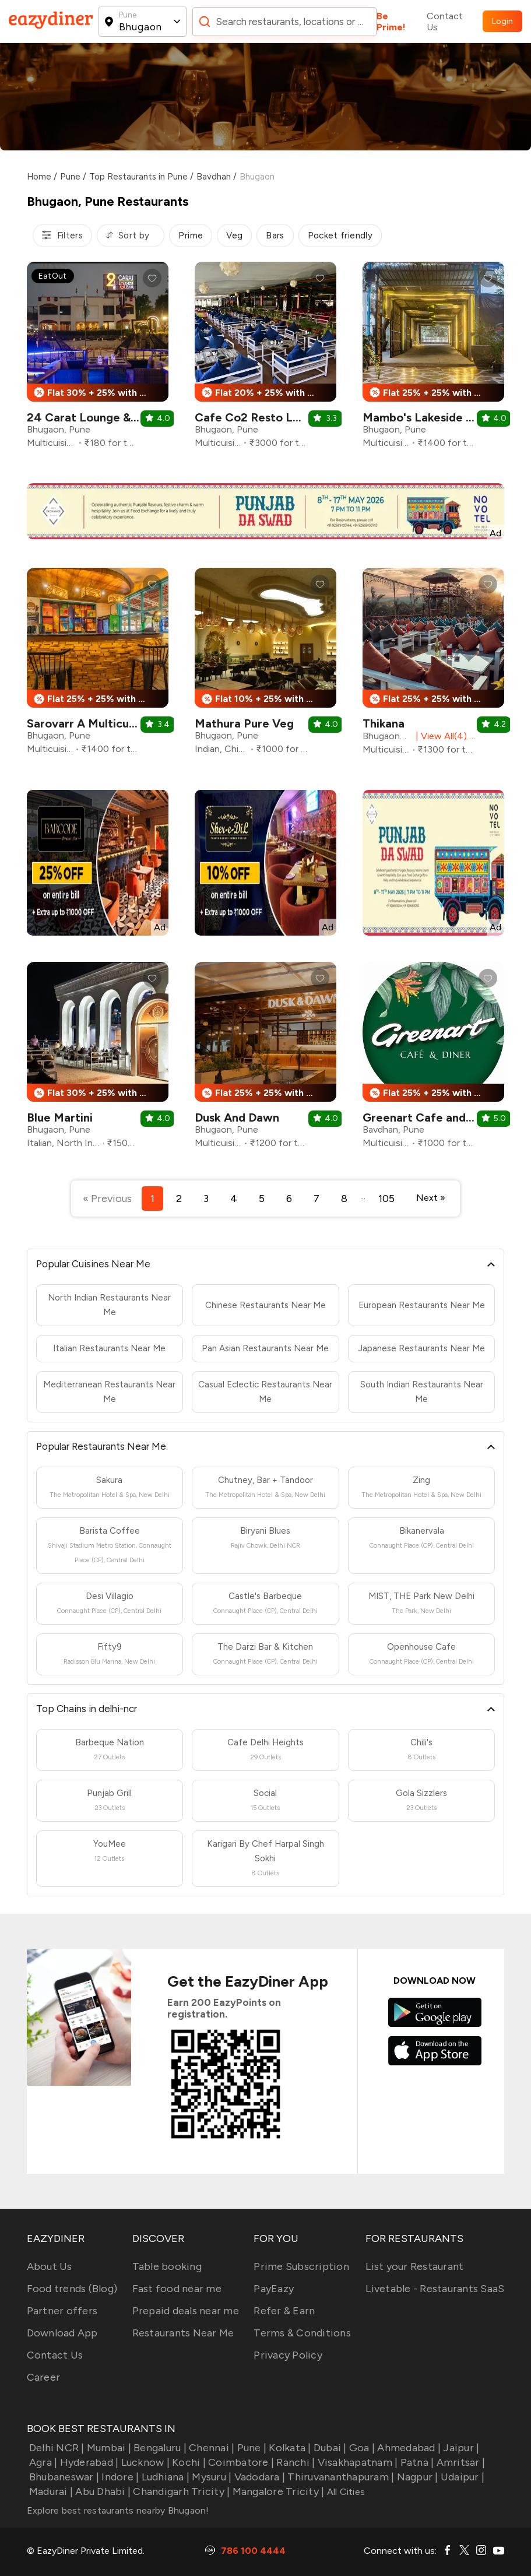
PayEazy (274, 2288)
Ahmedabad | (408, 2447)
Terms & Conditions (302, 2333)
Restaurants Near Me (183, 2333)
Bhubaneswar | (63, 2476)
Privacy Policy (288, 2355)
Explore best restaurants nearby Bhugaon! (118, 2510)
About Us (49, 2266)
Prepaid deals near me (185, 2310)
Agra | (42, 2462)
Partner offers (62, 2310)
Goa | (361, 2447)
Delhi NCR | (56, 2447)
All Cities (344, 2491)
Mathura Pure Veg (244, 723)
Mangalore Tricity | (277, 2491)
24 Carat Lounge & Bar (89, 417)
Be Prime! (391, 21)
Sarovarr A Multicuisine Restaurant (122, 723)
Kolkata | (288, 2447)
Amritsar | (459, 2462)
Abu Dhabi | (102, 2491)
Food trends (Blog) (72, 2288)
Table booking (167, 2266)
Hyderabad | (87, 2462)
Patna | (416, 2462)
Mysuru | (210, 2476)
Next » (430, 1197)
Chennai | (211, 2447)
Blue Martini (60, 1117)
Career (44, 2377)
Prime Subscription (301, 2266)
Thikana (384, 723)
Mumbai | (108, 2447)
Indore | (119, 2476)
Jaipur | (460, 2447)
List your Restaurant (414, 2266)
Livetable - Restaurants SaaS (434, 2288)
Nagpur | (416, 2476)
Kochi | (188, 2462)
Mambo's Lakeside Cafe (428, 417)
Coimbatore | (240, 2462)
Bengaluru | (159, 2447)
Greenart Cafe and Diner (430, 1117)
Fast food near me (176, 2288)
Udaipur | (461, 2476)
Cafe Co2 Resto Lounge (260, 417)
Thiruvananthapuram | (339, 2476)
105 (386, 1198)
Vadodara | (258, 2476)
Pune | (250, 2447)
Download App (62, 2333)
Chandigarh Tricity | (180, 2491)
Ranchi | (294, 2462)
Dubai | (329, 2447)
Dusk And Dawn (237, 1117)
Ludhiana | (164, 2476)
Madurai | (50, 2491)
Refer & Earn (284, 2310)
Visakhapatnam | (356, 2462)
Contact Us (445, 21)
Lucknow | (144, 2462)
